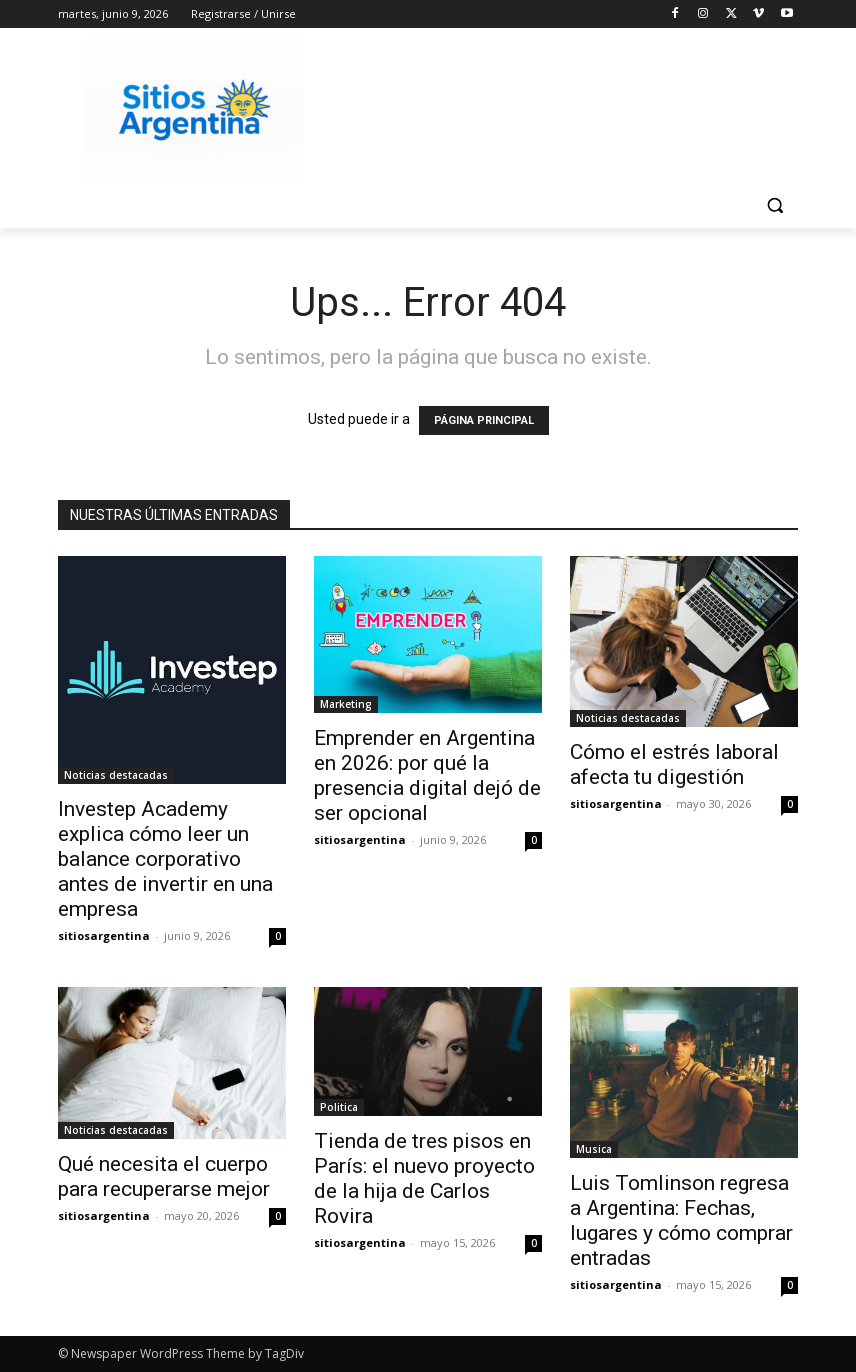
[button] (774, 205)
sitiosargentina (104, 935)
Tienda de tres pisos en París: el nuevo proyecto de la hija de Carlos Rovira (424, 1178)
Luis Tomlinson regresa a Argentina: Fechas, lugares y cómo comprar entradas (681, 1220)
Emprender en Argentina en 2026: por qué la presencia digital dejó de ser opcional (427, 775)
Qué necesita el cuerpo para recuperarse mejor (164, 1176)
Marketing (346, 704)
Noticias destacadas (116, 775)
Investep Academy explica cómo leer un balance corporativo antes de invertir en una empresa (165, 859)
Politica (339, 1107)
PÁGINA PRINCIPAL (484, 420)
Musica (594, 1149)
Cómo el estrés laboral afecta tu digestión (674, 764)
